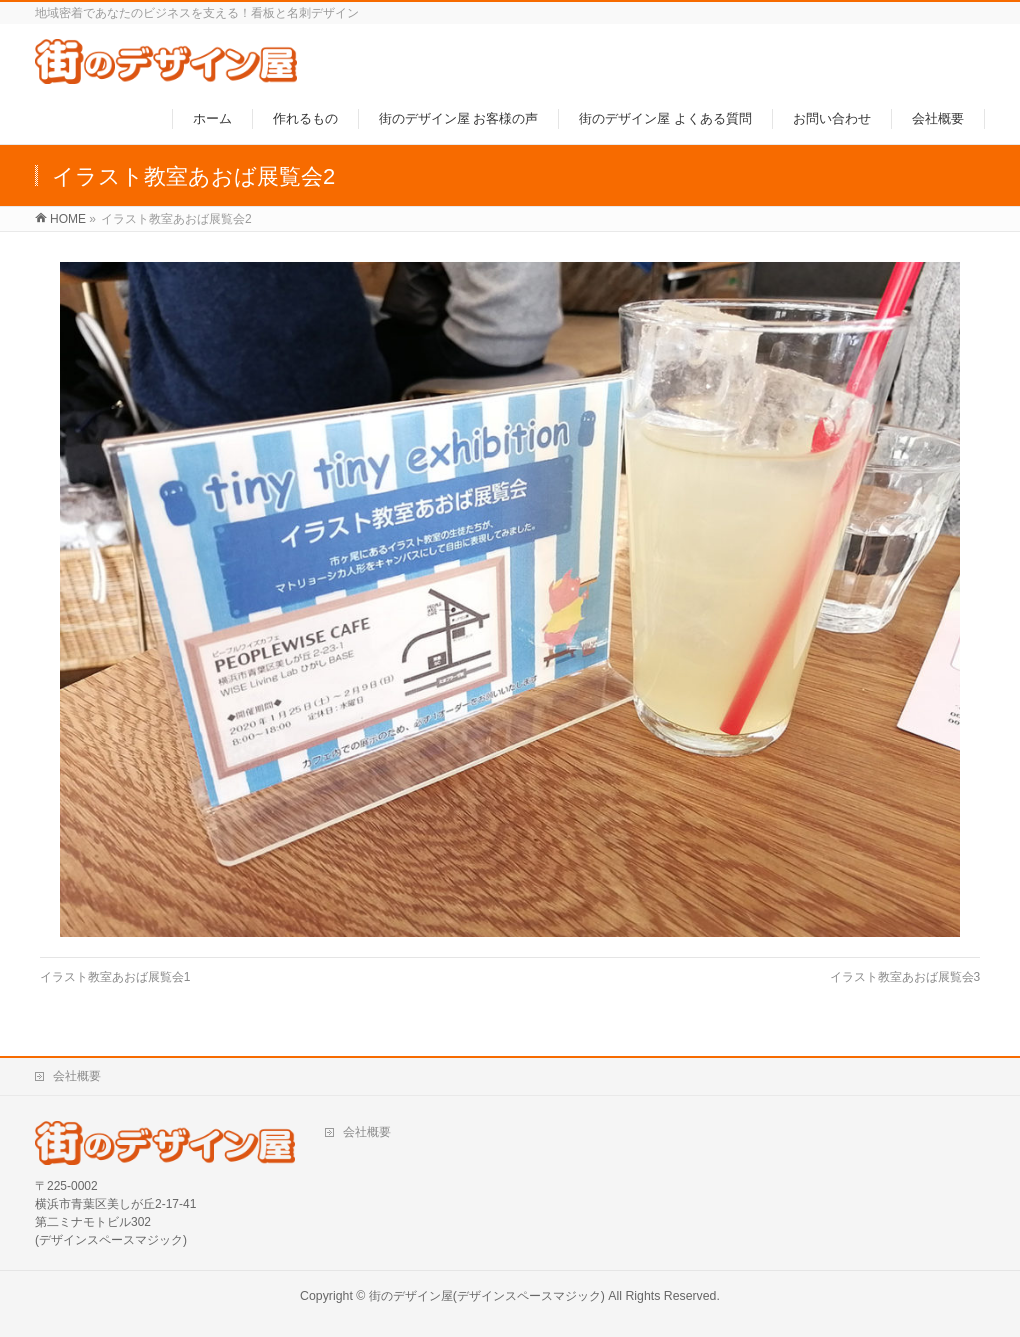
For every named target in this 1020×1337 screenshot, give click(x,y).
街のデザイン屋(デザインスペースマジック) (487, 1296)
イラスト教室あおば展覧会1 (115, 977)
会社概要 (77, 1076)
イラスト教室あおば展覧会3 (905, 977)
